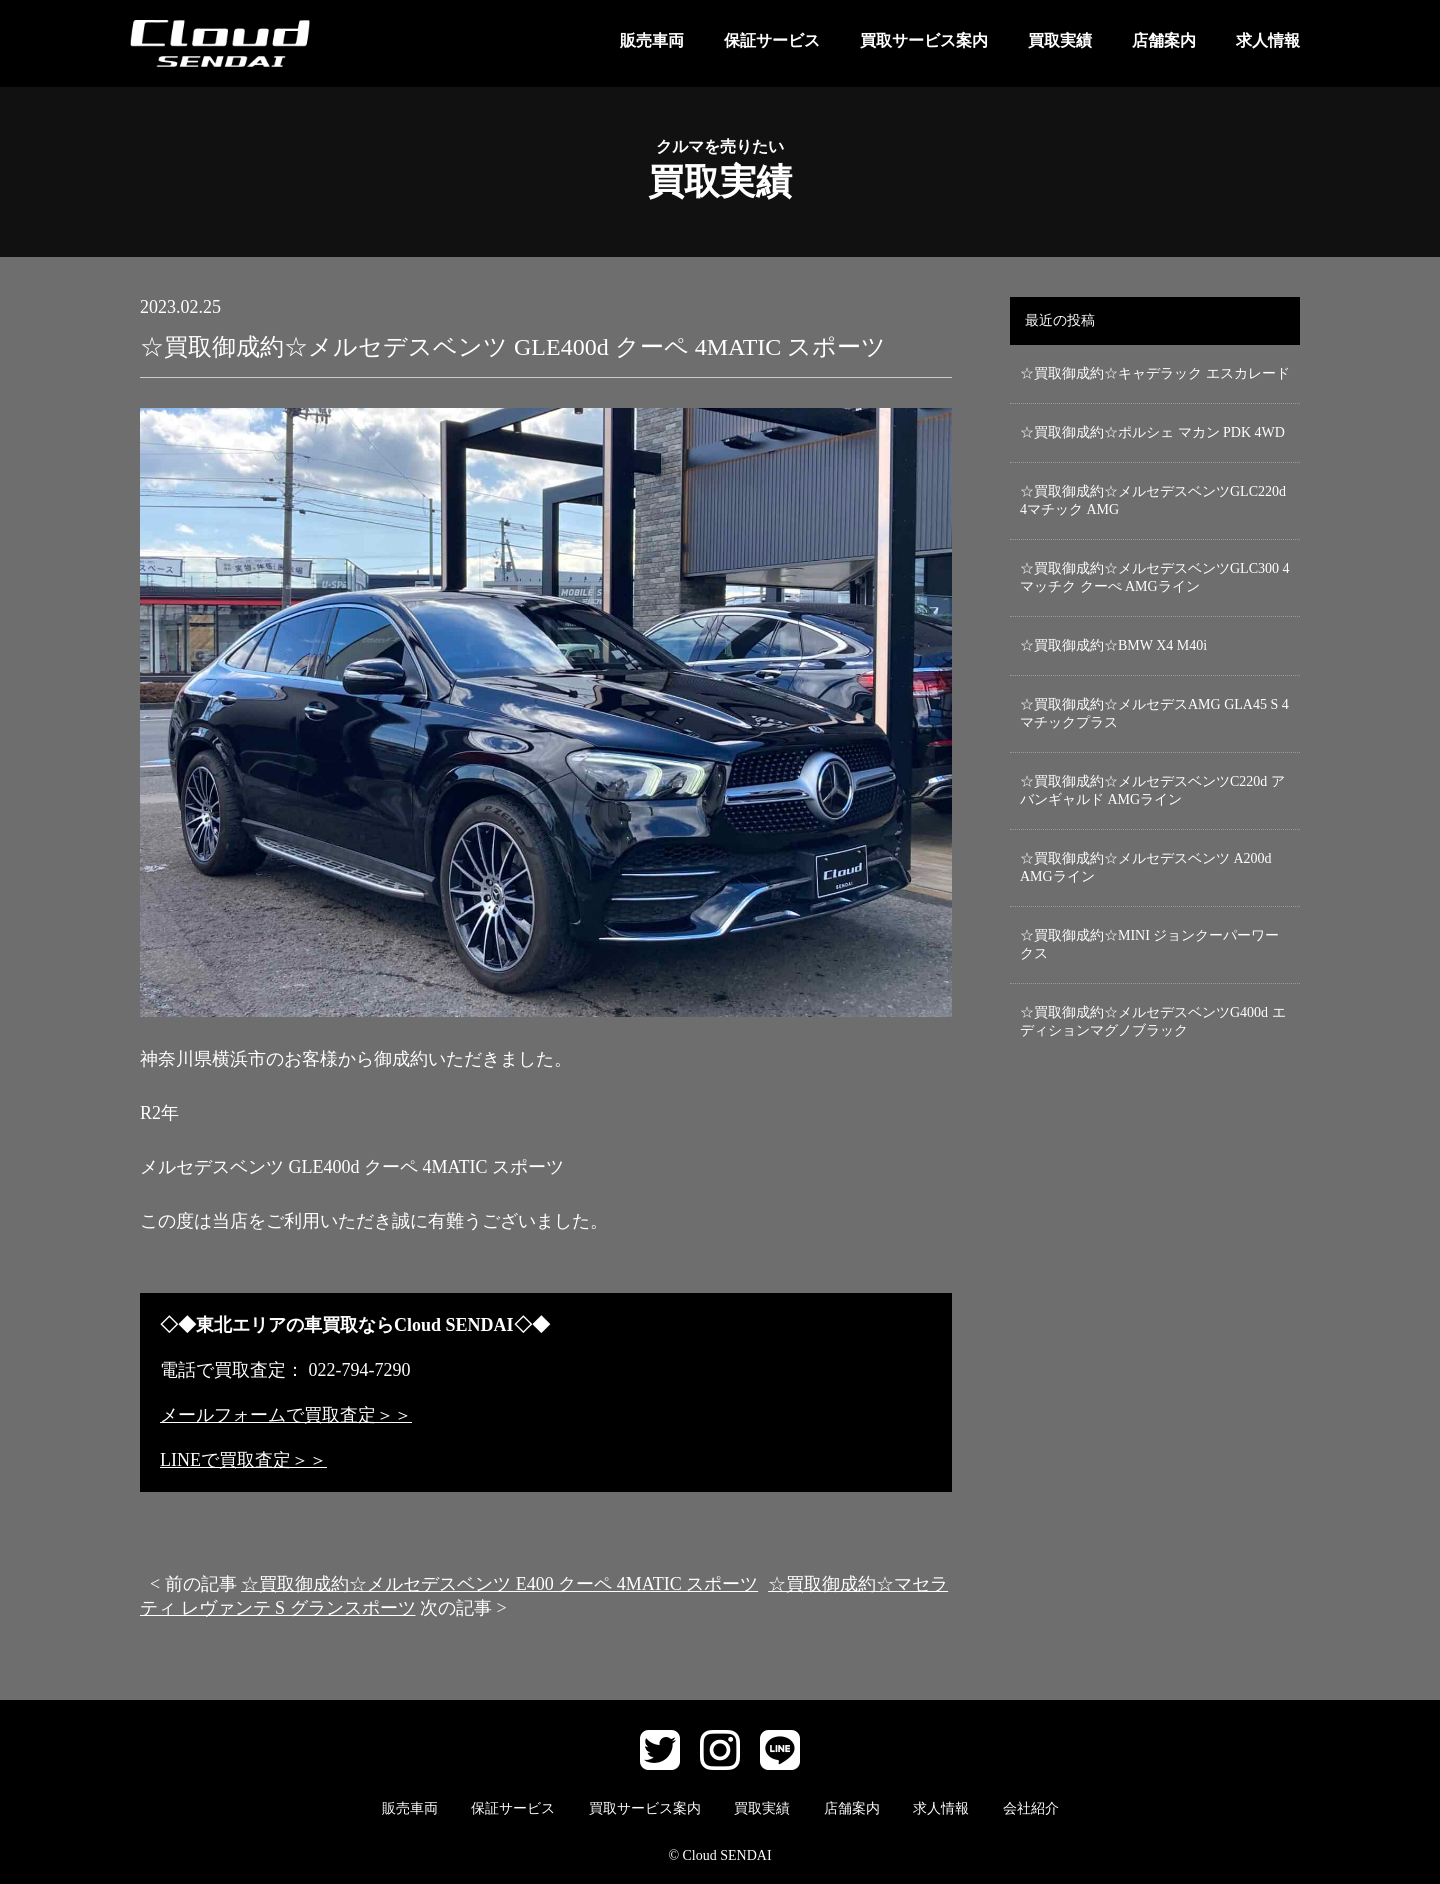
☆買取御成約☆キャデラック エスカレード (1155, 373)
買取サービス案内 (924, 40)
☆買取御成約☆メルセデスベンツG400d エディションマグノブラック (1153, 1021)
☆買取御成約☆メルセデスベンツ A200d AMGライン (1146, 867)
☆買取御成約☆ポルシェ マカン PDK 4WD (1152, 432)
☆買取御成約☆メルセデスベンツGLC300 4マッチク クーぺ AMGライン (1155, 577)
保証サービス (772, 40)
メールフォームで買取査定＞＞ (286, 1415)
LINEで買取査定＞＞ (243, 1460)
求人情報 (1268, 40)
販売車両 (652, 40)
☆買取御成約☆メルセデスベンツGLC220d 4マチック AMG (1153, 500)
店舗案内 (1164, 40)
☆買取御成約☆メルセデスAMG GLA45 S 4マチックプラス (1154, 713)
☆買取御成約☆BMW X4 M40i (1113, 645)
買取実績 (1060, 40)
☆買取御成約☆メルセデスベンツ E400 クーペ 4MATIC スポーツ (499, 1584)
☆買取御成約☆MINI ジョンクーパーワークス (1149, 944)
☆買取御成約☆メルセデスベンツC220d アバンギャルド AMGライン (1152, 790)
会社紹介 (1031, 1808)
